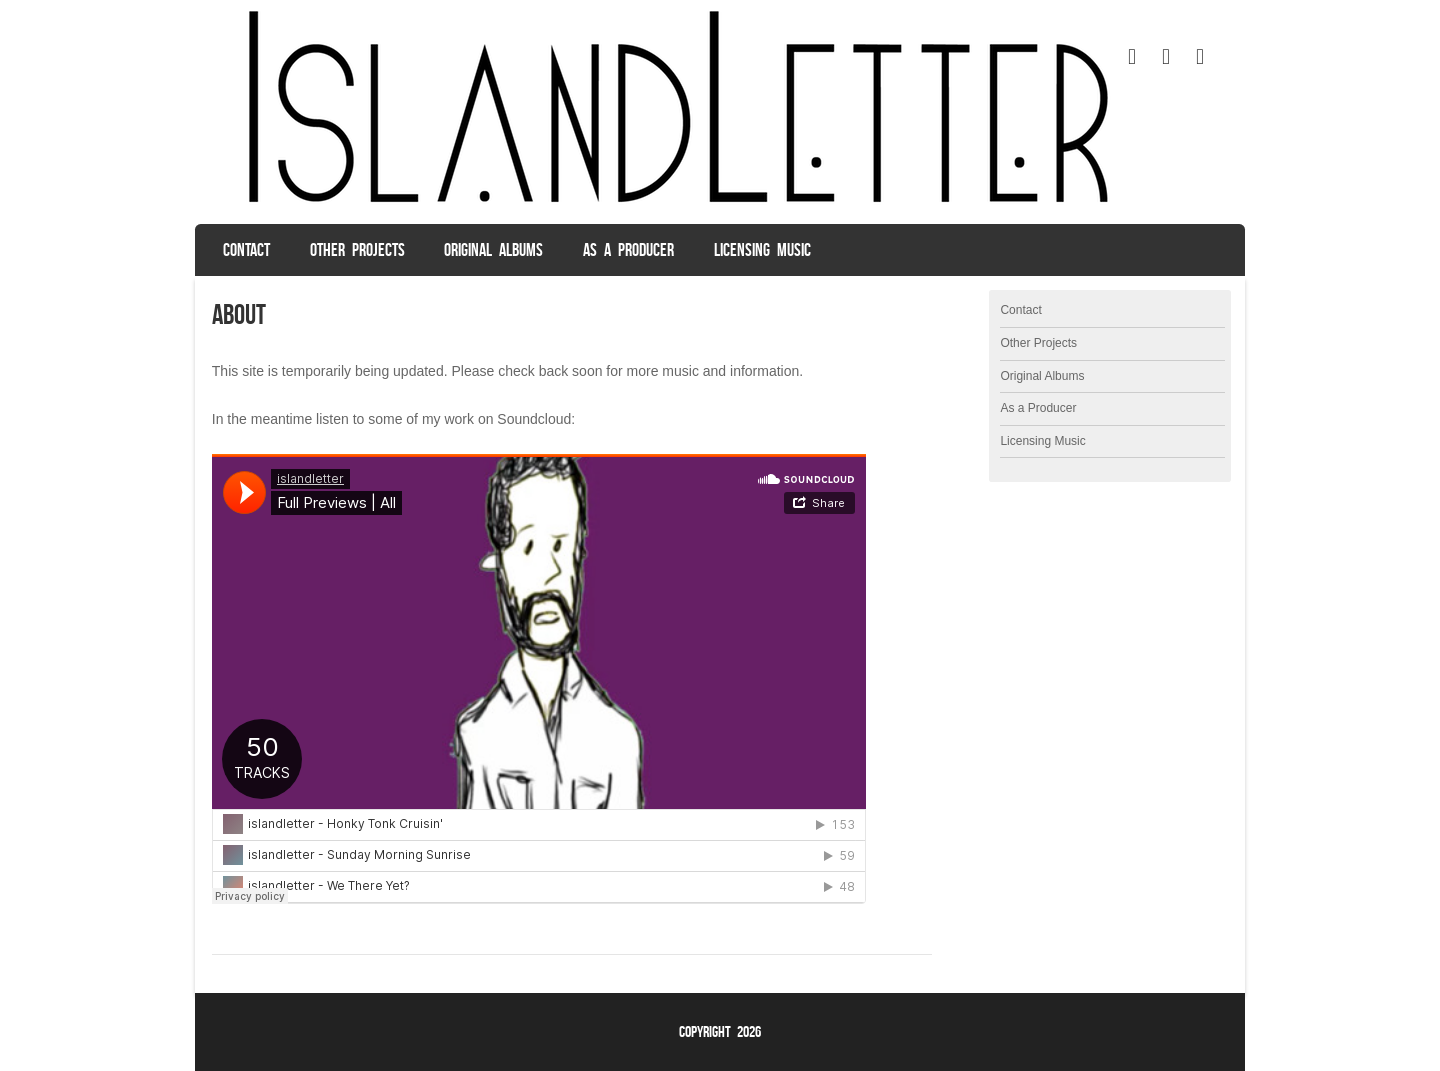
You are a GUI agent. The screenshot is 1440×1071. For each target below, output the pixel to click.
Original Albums (493, 250)
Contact (246, 250)
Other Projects (357, 250)
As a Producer (628, 250)
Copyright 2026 (720, 1031)
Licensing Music (762, 250)
